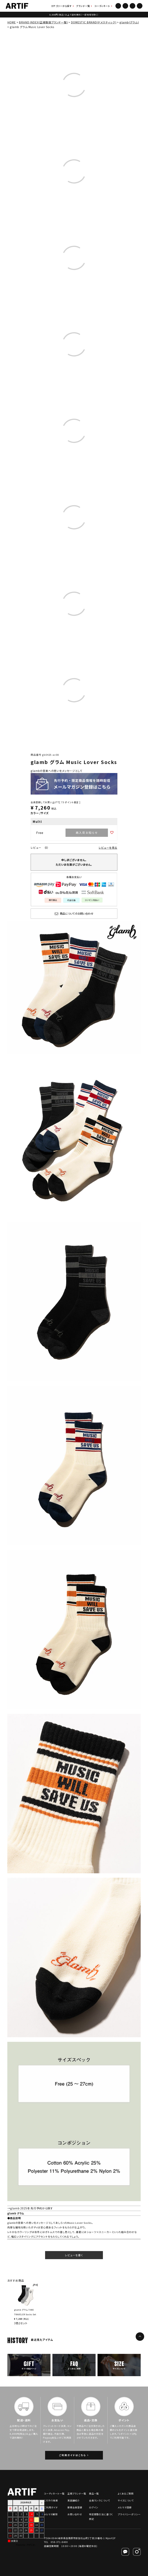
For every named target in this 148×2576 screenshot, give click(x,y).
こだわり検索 (51, 2500)
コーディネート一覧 (54, 2493)
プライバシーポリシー (129, 2514)
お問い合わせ (74, 2514)
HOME (11, 22)
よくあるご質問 (126, 2493)
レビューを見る (108, 848)
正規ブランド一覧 (76, 2493)
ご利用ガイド (51, 2507)
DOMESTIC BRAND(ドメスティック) (93, 22)
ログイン (93, 2507)
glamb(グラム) (129, 22)
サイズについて (126, 2500)
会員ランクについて (99, 2500)
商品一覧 (94, 2493)
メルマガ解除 (51, 2514)
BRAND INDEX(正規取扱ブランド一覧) (43, 22)
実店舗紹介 (73, 2500)
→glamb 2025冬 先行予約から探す (30, 2208)
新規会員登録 (74, 2507)
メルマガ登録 (125, 2507)
